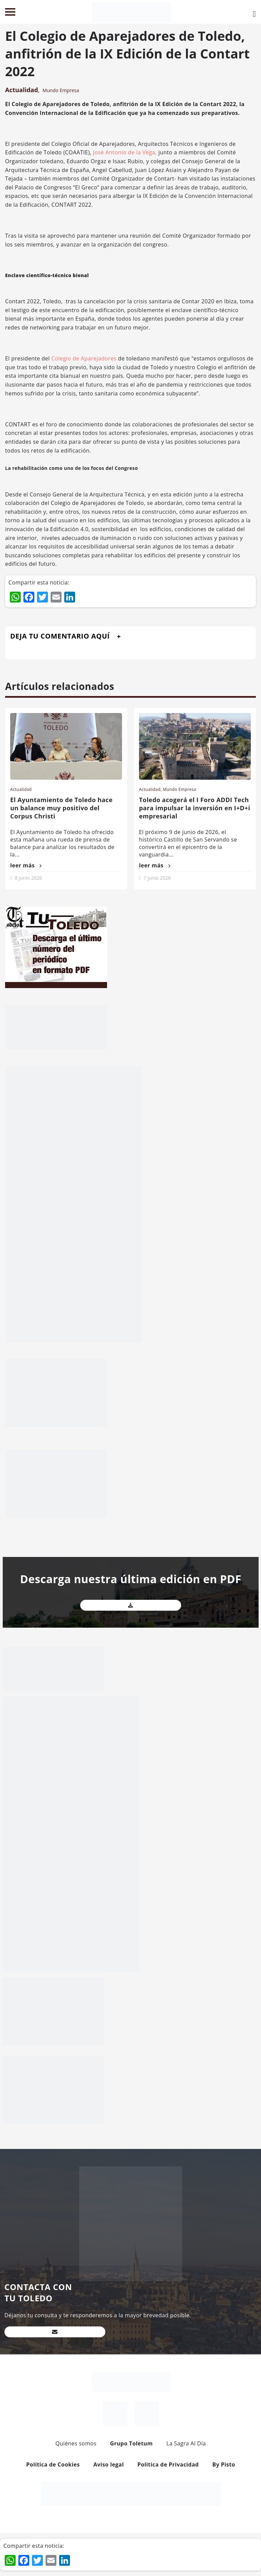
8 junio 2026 (28, 878)
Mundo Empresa (60, 90)
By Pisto (223, 2464)
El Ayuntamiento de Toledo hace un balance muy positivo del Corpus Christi (61, 808)
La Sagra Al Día (186, 2443)
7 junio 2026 (157, 878)
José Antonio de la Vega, (125, 152)
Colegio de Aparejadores (84, 358)
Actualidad (21, 90)
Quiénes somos (76, 2443)
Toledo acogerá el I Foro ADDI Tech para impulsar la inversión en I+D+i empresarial (194, 808)
